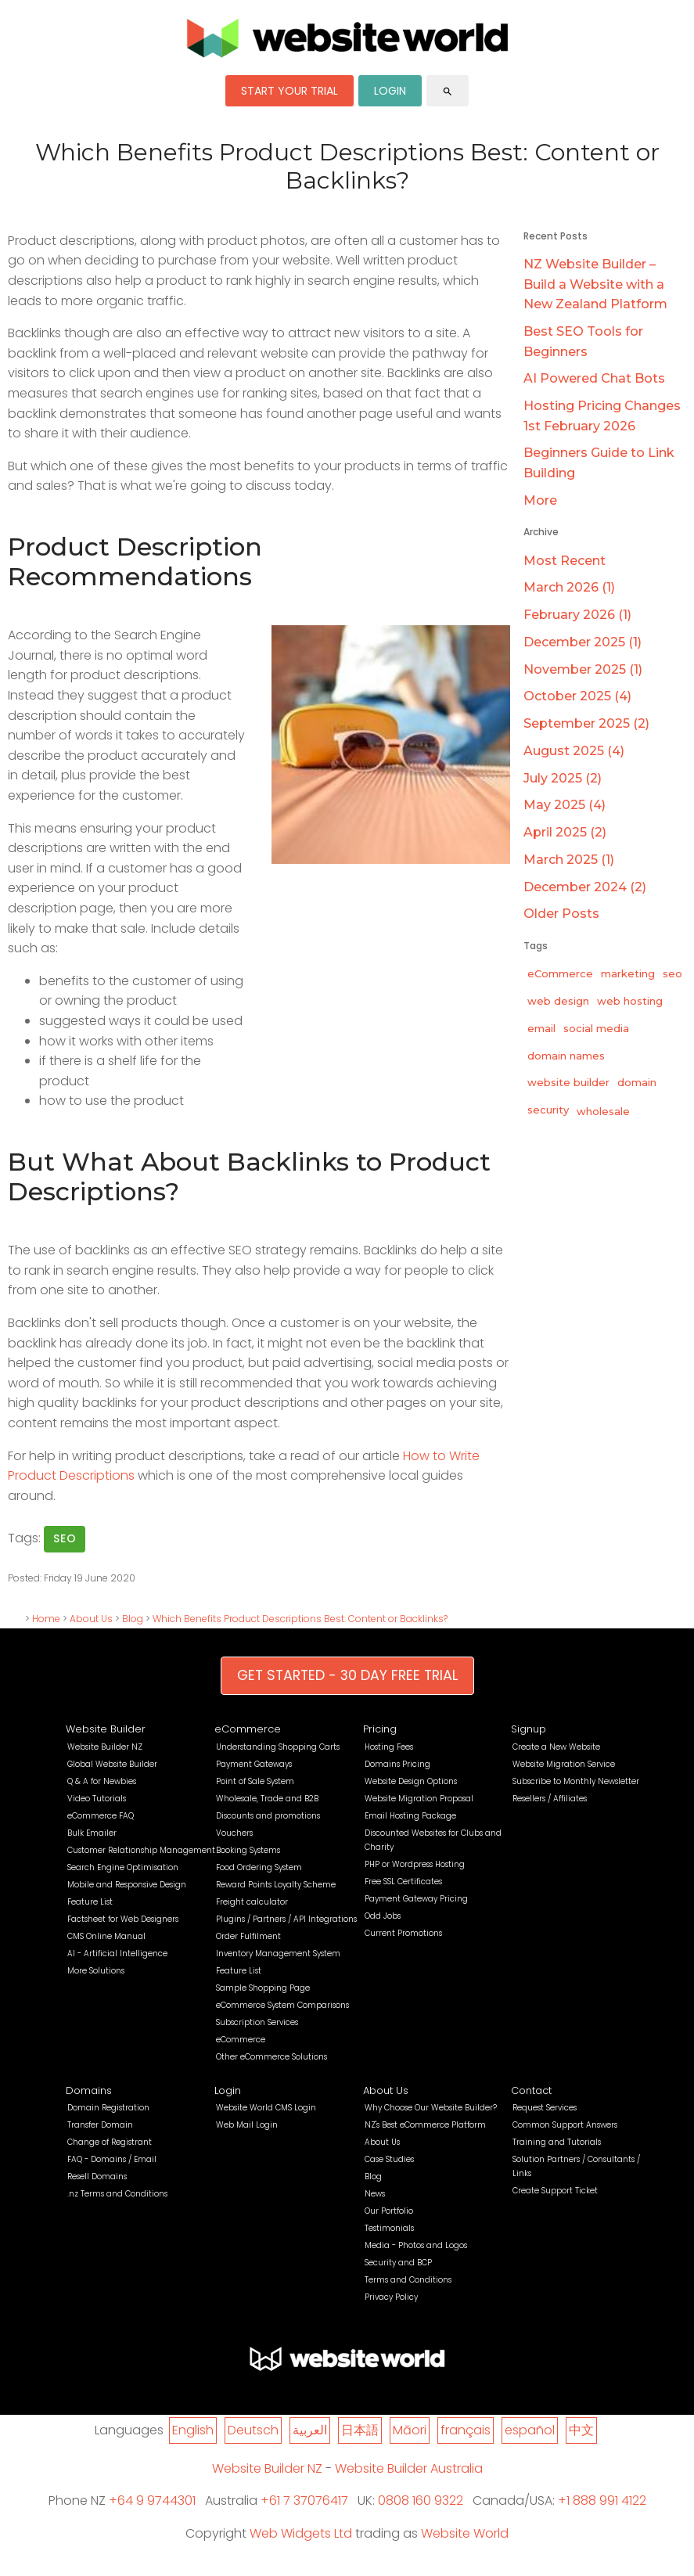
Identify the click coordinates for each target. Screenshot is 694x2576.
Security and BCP (398, 2262)
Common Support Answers (564, 2125)
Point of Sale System (255, 1781)
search (447, 91)
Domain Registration (108, 2108)
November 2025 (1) (582, 669)
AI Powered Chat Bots (594, 378)
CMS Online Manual (106, 1936)
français (465, 2430)
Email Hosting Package (410, 1816)
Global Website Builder (112, 1764)
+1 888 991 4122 (602, 2500)
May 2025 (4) (564, 804)
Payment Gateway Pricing (416, 1899)
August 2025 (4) (573, 750)
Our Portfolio (389, 2211)
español (530, 2430)
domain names (566, 1055)
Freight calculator (252, 1902)
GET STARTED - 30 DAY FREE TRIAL (347, 1675)
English (193, 2430)
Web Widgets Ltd (301, 2533)
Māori (409, 2430)
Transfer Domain (100, 2125)
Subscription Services (257, 2022)
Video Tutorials (96, 1798)
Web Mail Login (247, 2125)
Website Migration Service (563, 1764)
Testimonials (389, 2228)
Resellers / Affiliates (549, 1798)
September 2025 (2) (586, 723)
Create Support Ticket (555, 2190)
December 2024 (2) (584, 887)
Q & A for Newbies (101, 1781)
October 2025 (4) (577, 696)
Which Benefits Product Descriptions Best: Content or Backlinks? (300, 1618)
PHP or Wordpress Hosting (415, 1864)
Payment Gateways (254, 1764)
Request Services (544, 2108)
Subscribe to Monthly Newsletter (575, 1781)
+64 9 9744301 (152, 2500)
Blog (132, 1618)
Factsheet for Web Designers (122, 1919)
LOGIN (390, 91)
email (541, 1028)
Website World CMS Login (266, 2108)
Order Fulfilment (248, 1936)
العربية (310, 2430)
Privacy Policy (391, 2297)
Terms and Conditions (408, 2280)
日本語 (360, 2430)
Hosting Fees (389, 1747)
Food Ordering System (259, 1867)
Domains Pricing (397, 1764)
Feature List (90, 1902)
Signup (528, 1729)
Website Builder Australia (409, 2468)
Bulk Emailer (92, 1833)
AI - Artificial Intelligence (117, 1953)
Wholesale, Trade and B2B (267, 1798)
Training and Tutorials (556, 2142)
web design (558, 1001)
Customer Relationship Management (141, 1850)
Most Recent (564, 560)
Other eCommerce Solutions (271, 2057)
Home (46, 1618)
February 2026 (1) (577, 614)
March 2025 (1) (568, 859)
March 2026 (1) (569, 587)
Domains (89, 2090)
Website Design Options (411, 1781)
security (548, 1109)
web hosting (630, 1001)
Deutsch (253, 2430)
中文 (581, 2430)
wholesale (603, 1111)
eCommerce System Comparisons (282, 2005)
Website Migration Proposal (419, 1798)
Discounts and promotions (268, 1816)
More (540, 500)
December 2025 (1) (582, 642)
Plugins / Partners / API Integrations (286, 1919)
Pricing (380, 1729)
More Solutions (95, 1971)
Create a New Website (556, 1747)
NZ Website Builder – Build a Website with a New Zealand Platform (595, 284)
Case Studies (389, 2159)
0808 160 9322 (420, 2500)
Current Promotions (403, 1933)
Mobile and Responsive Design (126, 1885)
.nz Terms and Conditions (117, 2194)
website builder (568, 1082)
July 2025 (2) (562, 778)
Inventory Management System (278, 1953)
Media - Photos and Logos (416, 2245)
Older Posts (561, 913)
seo (64, 1538)
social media (596, 1028)
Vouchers (234, 1833)
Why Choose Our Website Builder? (431, 2108)
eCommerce (560, 973)
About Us (91, 1618)
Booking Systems (248, 1850)
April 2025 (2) (564, 832)
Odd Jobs (383, 1916)
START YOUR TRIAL (289, 91)
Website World (465, 2533)
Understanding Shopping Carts (278, 1747)
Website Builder (106, 1729)
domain (636, 1082)
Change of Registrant (109, 2142)
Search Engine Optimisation (122, 1867)
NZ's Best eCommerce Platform (425, 2125)
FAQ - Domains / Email (111, 2159)
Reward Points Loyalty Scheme (276, 1885)
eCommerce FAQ (100, 1816)
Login (227, 2090)
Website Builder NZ (104, 1747)
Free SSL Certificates (403, 1881)
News (375, 2194)
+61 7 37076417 (304, 2500)
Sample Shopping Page (263, 1988)
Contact (531, 2090)
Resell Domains (97, 2176)
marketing (628, 973)
